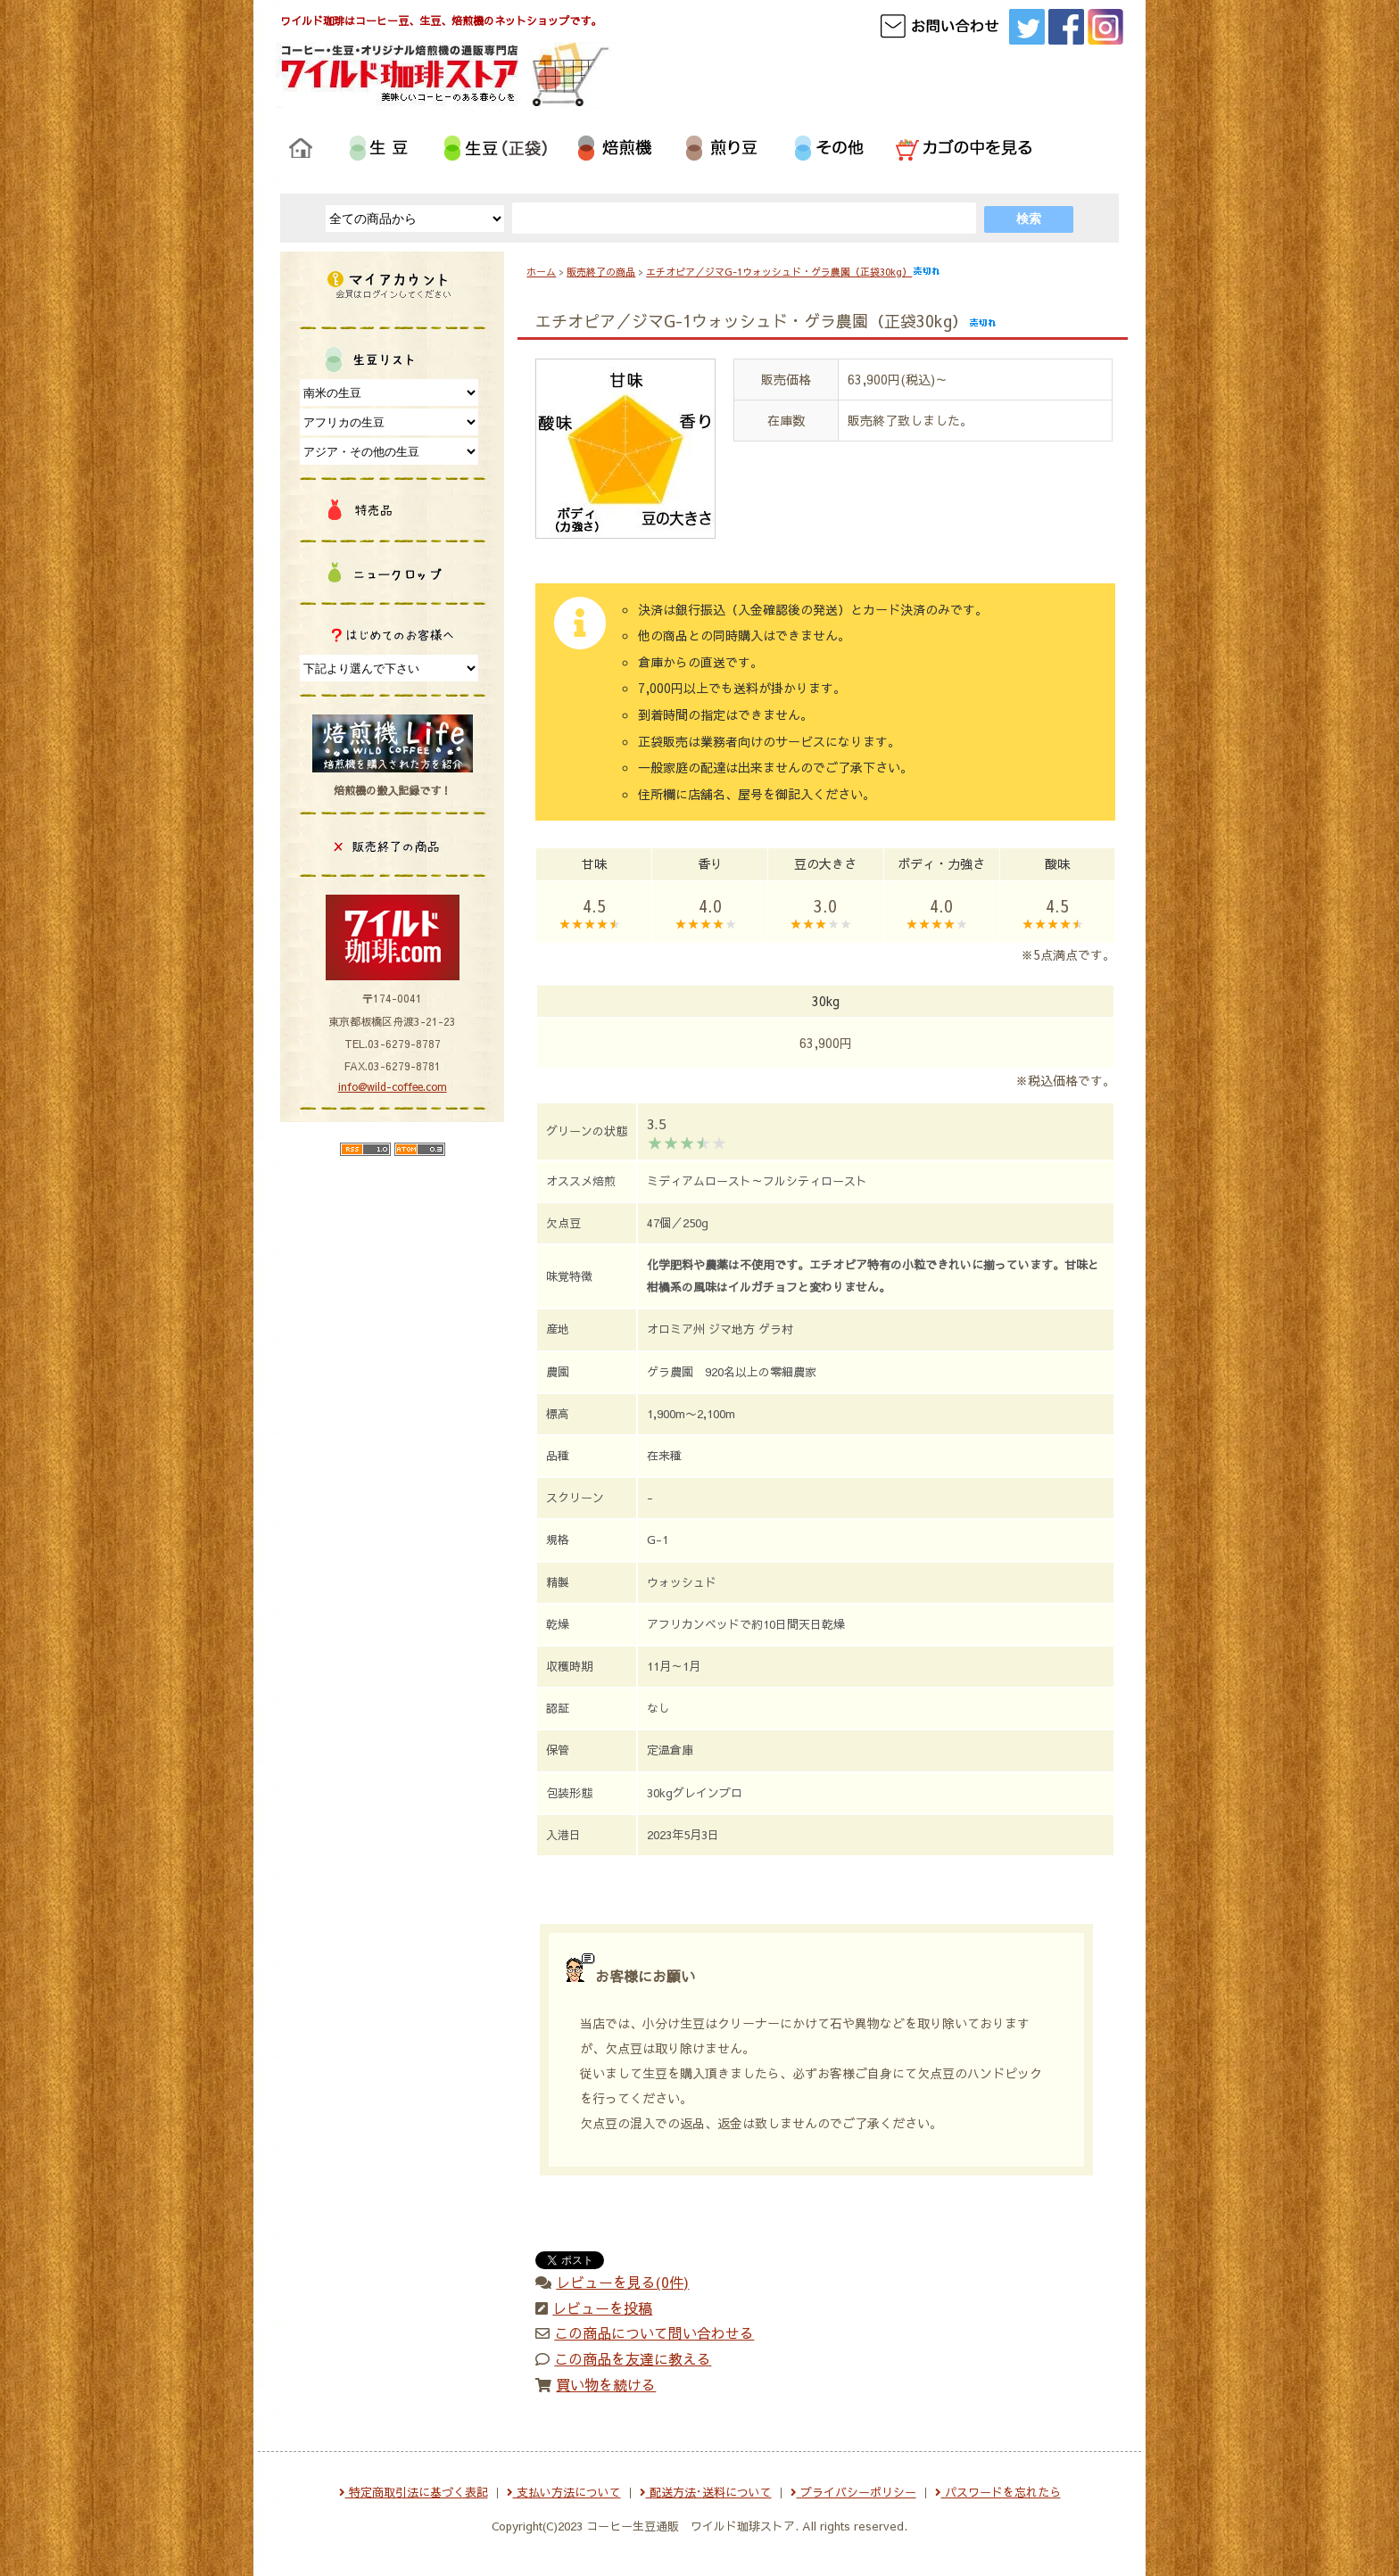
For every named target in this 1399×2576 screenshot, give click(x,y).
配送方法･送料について (706, 2492)
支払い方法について (564, 2492)
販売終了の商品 (601, 271)
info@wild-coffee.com (392, 1086)
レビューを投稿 (602, 2307)
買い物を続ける (606, 2384)
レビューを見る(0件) (622, 2281)
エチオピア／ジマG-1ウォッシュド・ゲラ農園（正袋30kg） (793, 271)
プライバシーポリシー (853, 2492)
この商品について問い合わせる (654, 2332)
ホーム (541, 271)
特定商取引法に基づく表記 (413, 2492)
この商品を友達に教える (632, 2358)
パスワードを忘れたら (998, 2492)
